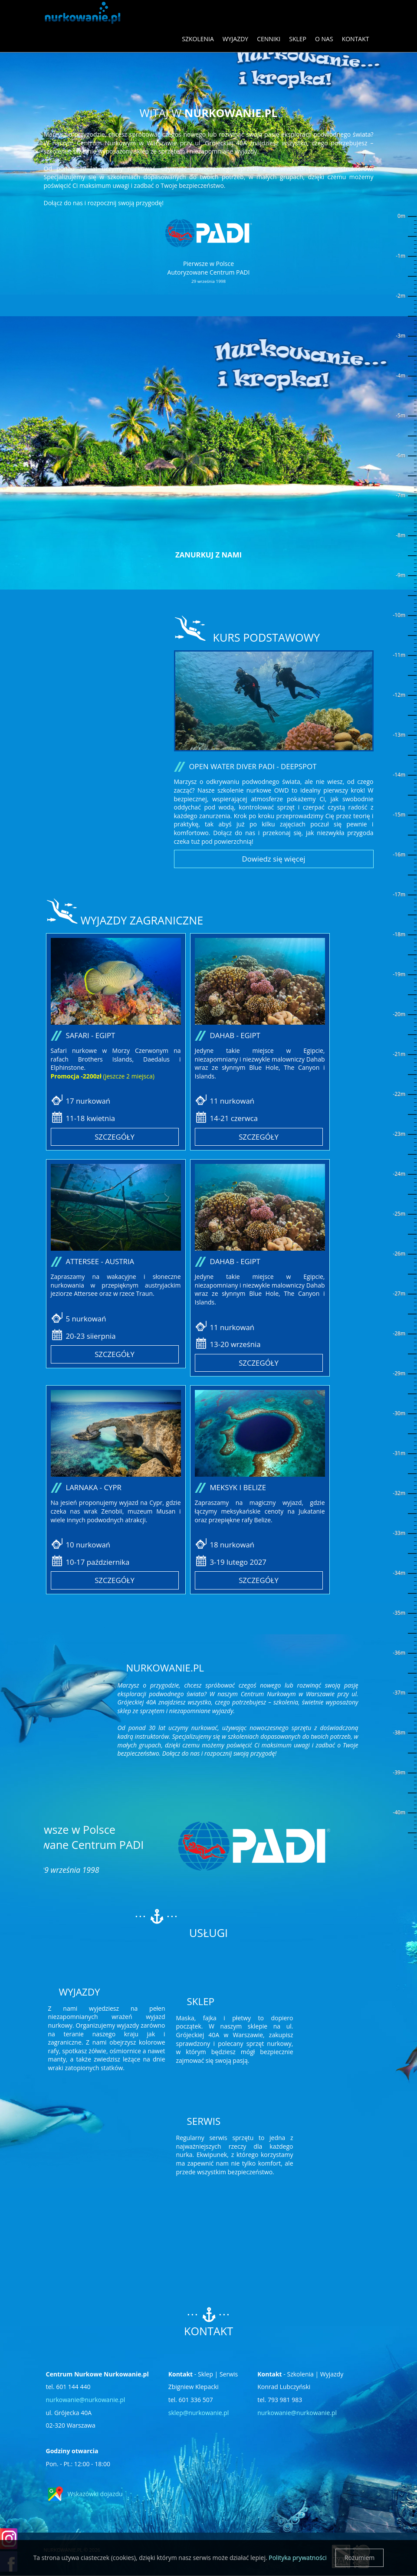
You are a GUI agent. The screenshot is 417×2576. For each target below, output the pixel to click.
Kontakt (355, 39)
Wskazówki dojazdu (95, 2494)
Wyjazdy (235, 39)
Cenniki (268, 39)
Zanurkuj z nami (208, 555)
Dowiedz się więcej (273, 859)
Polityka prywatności (298, 2557)
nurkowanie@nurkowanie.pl (85, 2400)
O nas (324, 39)
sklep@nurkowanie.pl (198, 2413)
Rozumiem (360, 2557)
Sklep (297, 39)
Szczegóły (115, 1137)
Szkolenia (198, 39)
